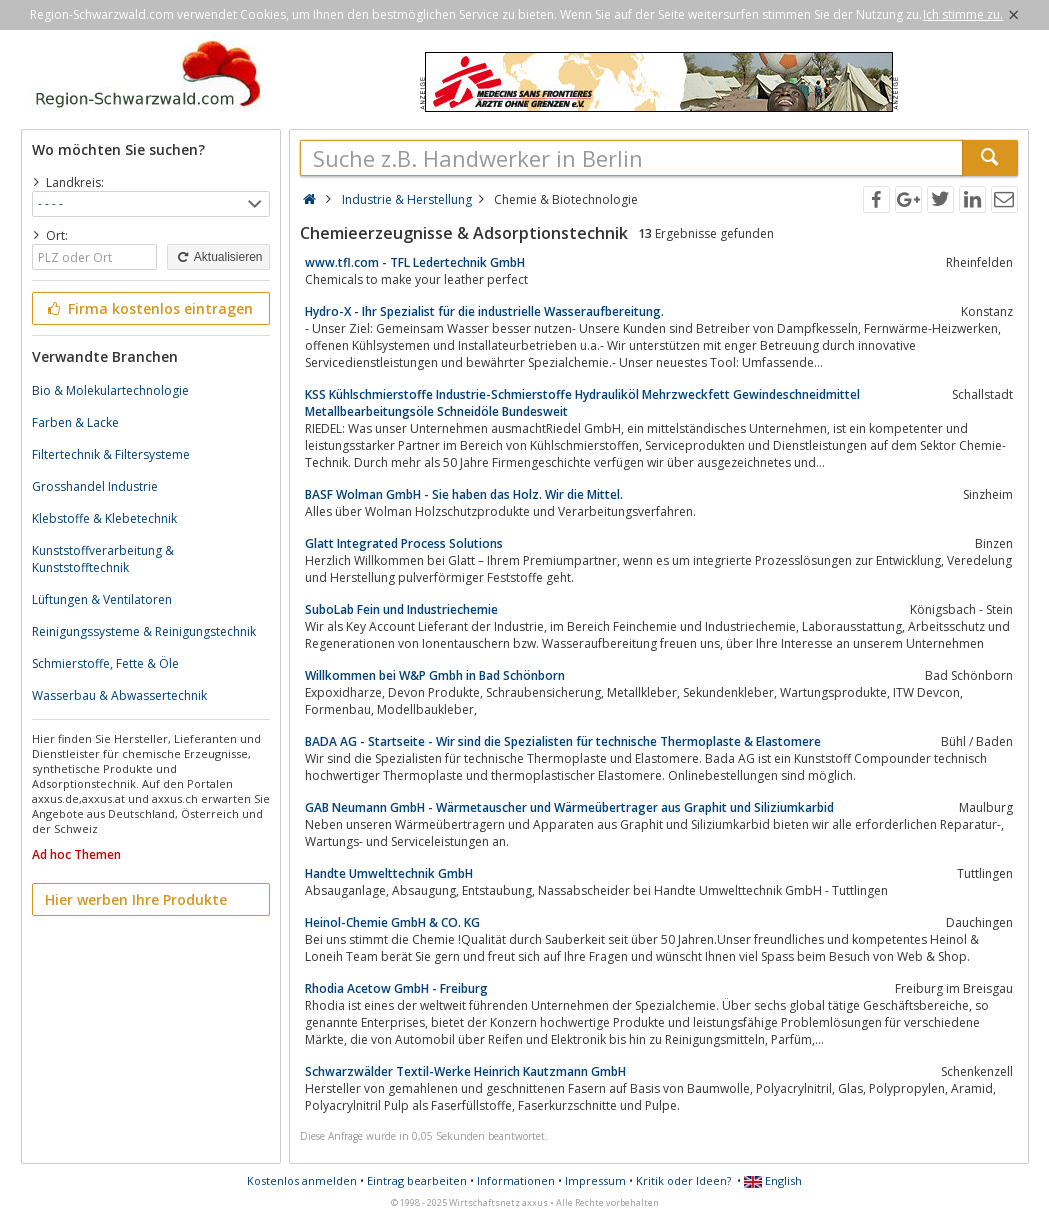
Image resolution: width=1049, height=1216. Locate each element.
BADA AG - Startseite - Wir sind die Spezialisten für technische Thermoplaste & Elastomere (563, 741)
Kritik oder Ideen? (683, 1180)
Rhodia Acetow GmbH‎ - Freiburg (396, 988)
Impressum (595, 1180)
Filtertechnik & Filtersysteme (111, 454)
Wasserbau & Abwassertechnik (119, 695)
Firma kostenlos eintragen (149, 308)
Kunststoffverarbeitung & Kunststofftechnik (103, 559)
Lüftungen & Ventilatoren (102, 599)
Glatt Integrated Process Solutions (404, 543)
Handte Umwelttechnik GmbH (389, 873)
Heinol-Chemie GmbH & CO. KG (392, 922)
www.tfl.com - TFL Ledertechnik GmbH (415, 262)
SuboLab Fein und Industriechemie (401, 609)
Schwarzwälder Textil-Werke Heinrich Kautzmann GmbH (465, 1071)
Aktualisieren (218, 257)
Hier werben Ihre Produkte (136, 899)
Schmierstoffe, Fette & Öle (105, 663)
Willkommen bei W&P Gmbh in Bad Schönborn (435, 675)
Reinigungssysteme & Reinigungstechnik (144, 631)
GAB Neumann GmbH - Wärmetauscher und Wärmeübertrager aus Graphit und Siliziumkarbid (569, 807)
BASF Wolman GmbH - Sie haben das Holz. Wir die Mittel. (464, 494)
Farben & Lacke (75, 422)
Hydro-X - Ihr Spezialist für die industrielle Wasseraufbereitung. (484, 311)
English (773, 1180)
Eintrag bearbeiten (417, 1180)
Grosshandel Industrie (95, 486)
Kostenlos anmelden (302, 1180)
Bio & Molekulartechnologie (110, 390)
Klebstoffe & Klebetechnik (104, 518)
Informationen (516, 1180)
